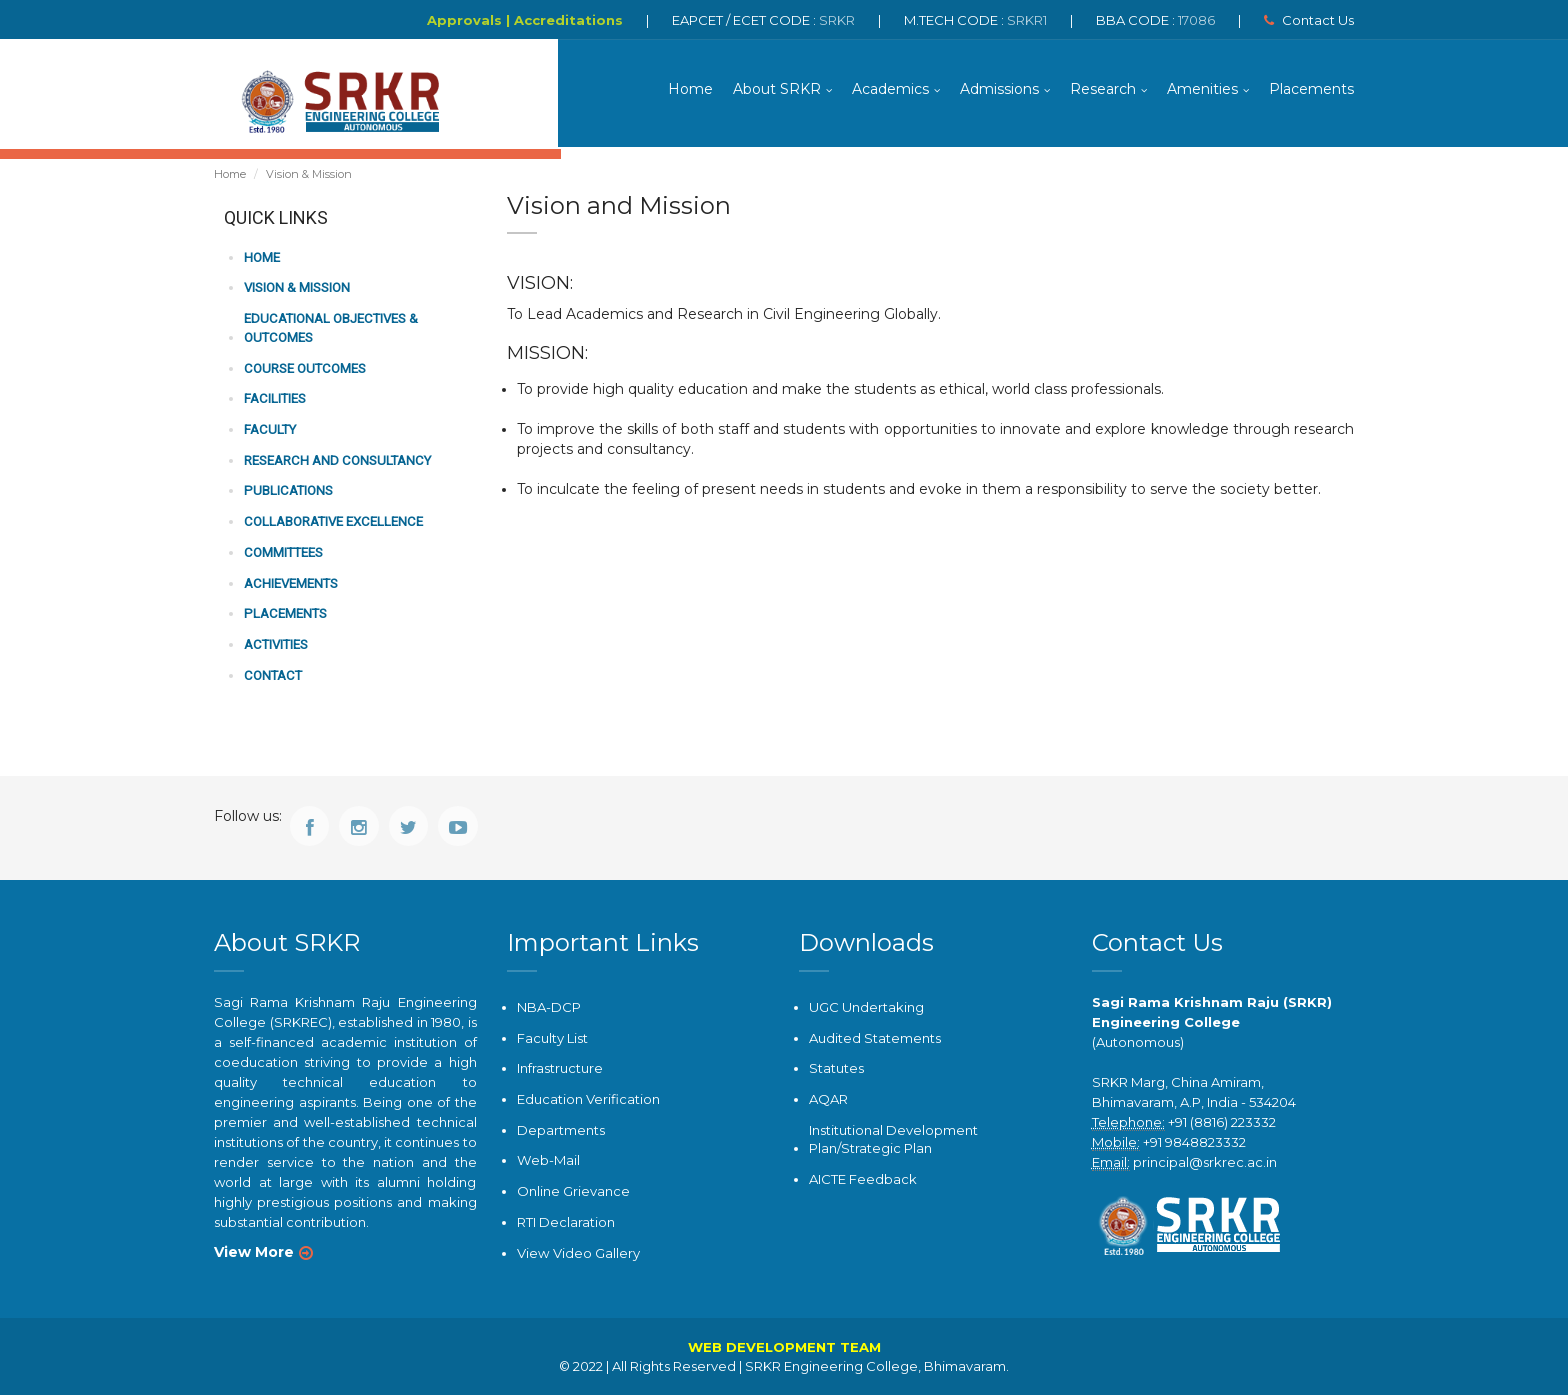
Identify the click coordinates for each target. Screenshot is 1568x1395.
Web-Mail (548, 1161)
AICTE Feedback (863, 1179)
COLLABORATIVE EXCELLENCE (332, 523)
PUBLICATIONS (287, 492)
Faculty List (552, 1038)
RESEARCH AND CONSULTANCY (336, 461)
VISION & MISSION (297, 290)
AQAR (828, 1100)
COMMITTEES (283, 553)
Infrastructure (560, 1069)
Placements (1311, 90)
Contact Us (1309, 20)
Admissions (999, 90)
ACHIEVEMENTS (290, 584)
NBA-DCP (549, 1008)
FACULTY (269, 431)
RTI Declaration (566, 1222)
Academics (890, 90)
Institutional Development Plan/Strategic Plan (893, 1139)
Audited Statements (875, 1038)
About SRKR (777, 90)
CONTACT (272, 675)
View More (254, 1253)
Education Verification (588, 1100)
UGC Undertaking (866, 1008)
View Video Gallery (578, 1252)
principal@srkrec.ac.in (1205, 1163)
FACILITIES (274, 400)
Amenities (1202, 90)
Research (1103, 90)
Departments (561, 1130)
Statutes (836, 1069)
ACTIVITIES (275, 645)
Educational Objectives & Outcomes (330, 331)
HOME (262, 260)
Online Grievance (573, 1191)
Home (690, 90)
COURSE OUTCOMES (304, 370)
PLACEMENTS (284, 614)
